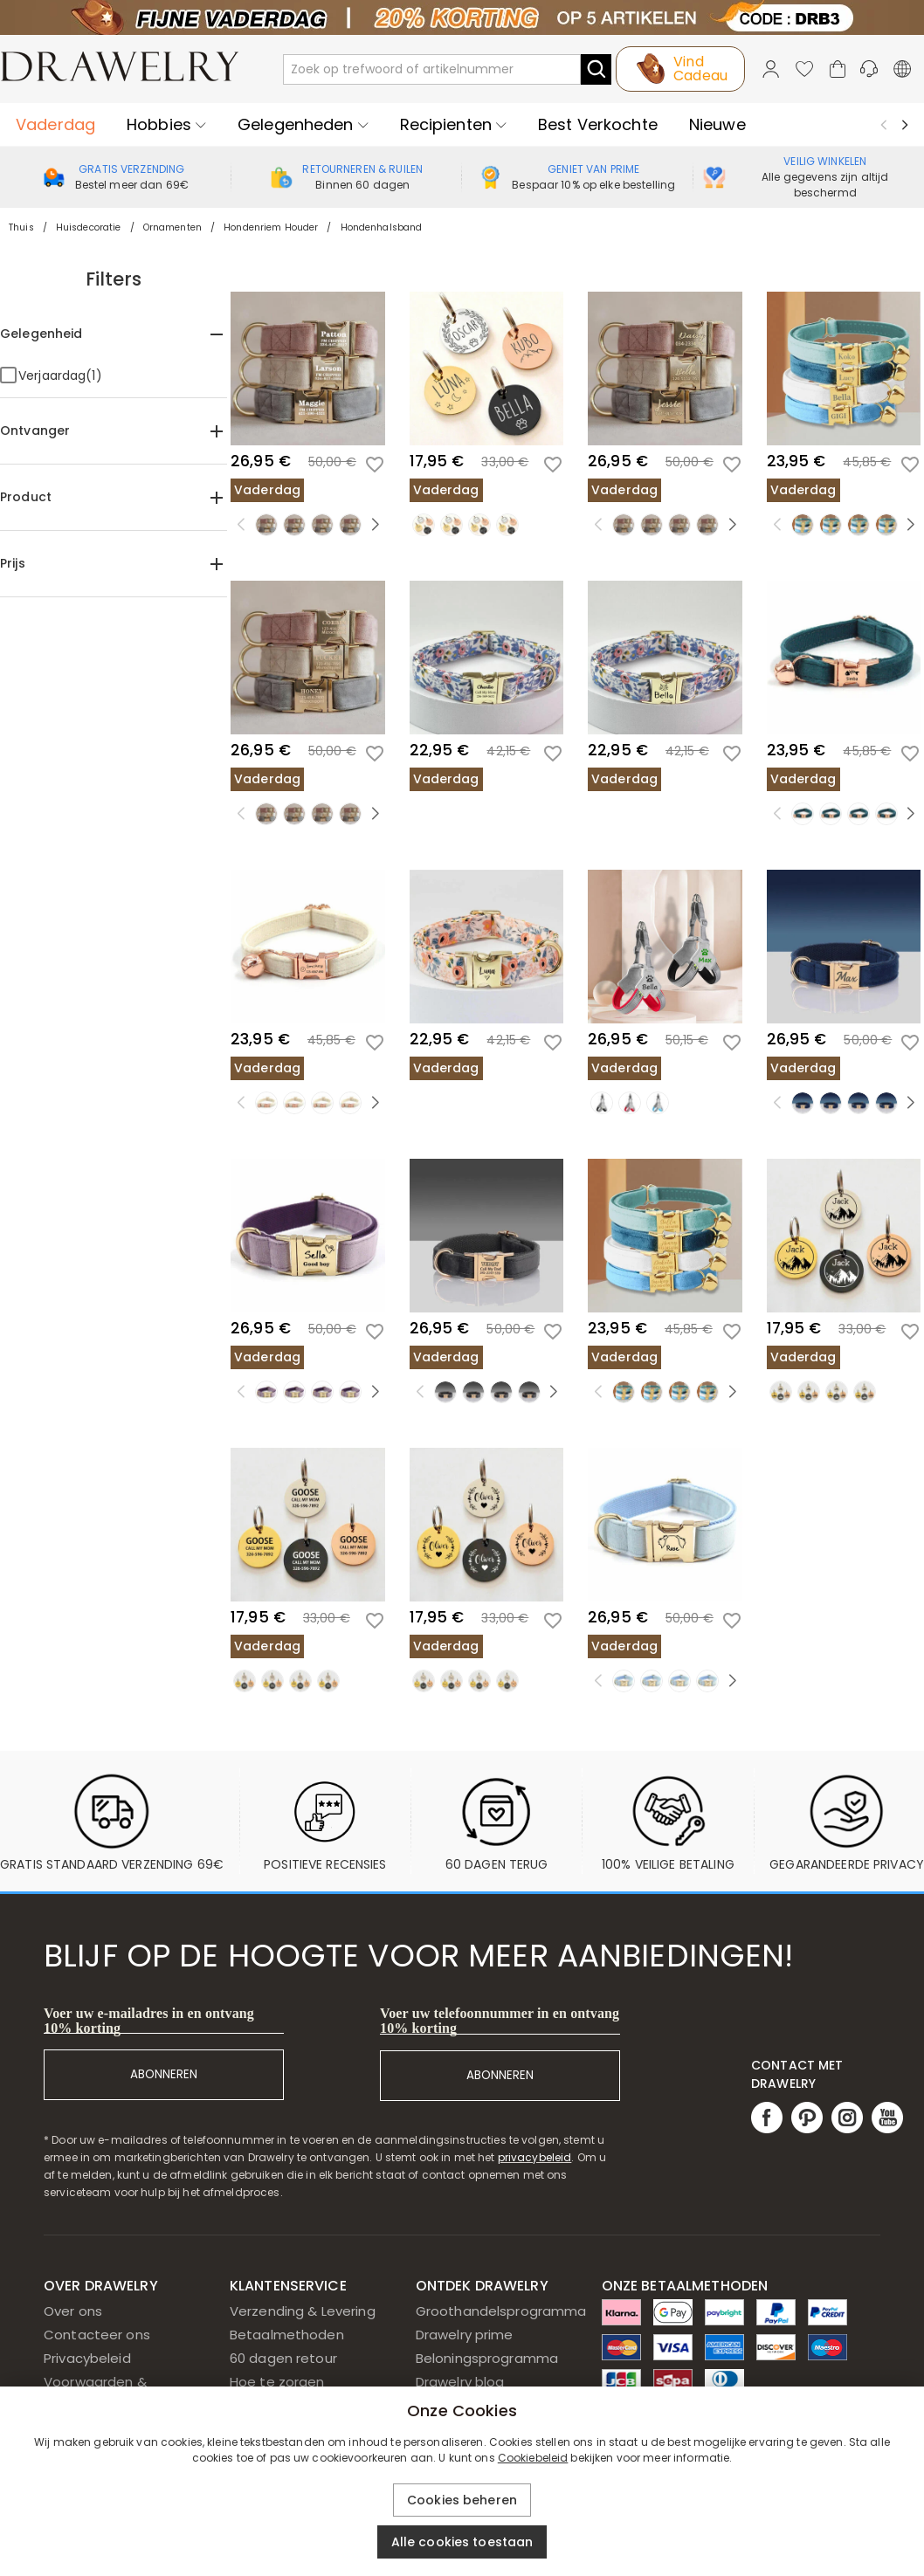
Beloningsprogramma (487, 2358)
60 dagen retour (283, 2358)
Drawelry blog (460, 2382)
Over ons (73, 2311)
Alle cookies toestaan (462, 2542)
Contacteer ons (97, 2334)
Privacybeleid (87, 2358)
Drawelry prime (465, 2334)
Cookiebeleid (533, 2457)
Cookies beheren (462, 2500)
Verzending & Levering (303, 2311)
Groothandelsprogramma (501, 2311)
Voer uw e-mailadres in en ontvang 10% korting (149, 2020)
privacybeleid (535, 2157)
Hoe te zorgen (277, 2382)
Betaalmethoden (287, 2334)
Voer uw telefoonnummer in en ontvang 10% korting (499, 2020)
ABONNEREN (163, 2074)
